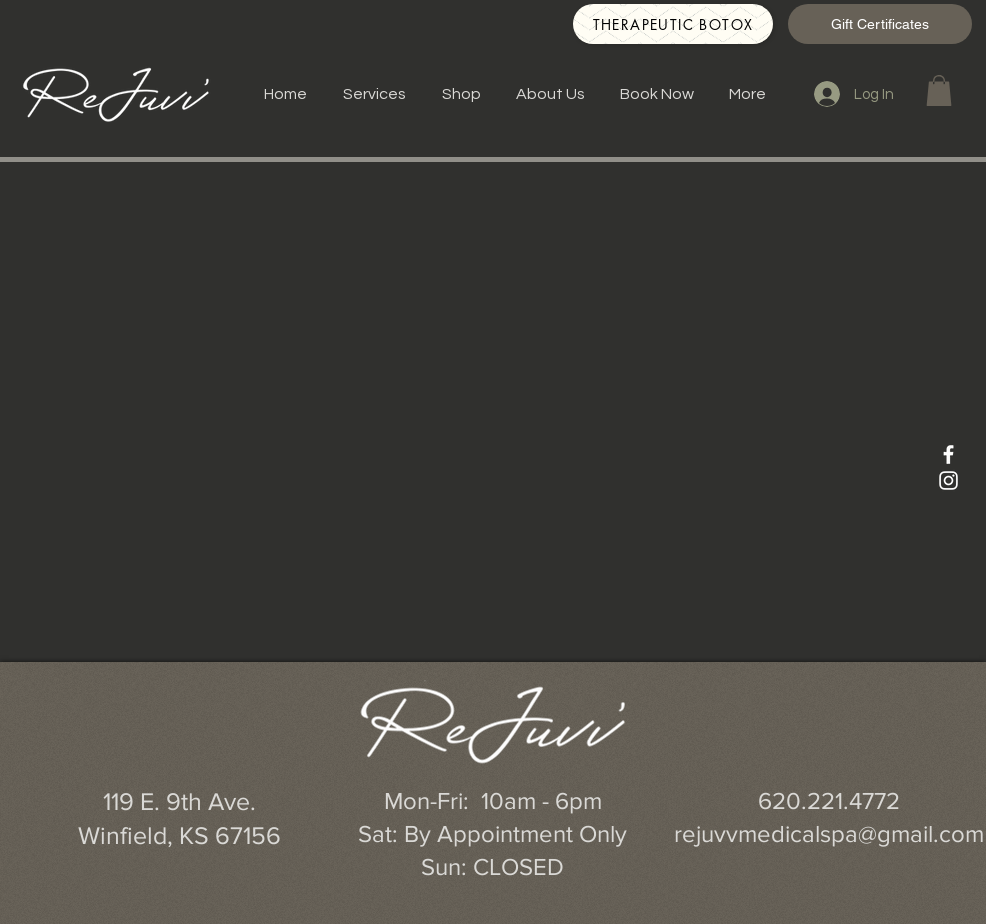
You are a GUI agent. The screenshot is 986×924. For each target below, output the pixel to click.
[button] (939, 90)
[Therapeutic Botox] (673, 24)
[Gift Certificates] (880, 24)
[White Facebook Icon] (948, 454)
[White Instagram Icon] (948, 480)
